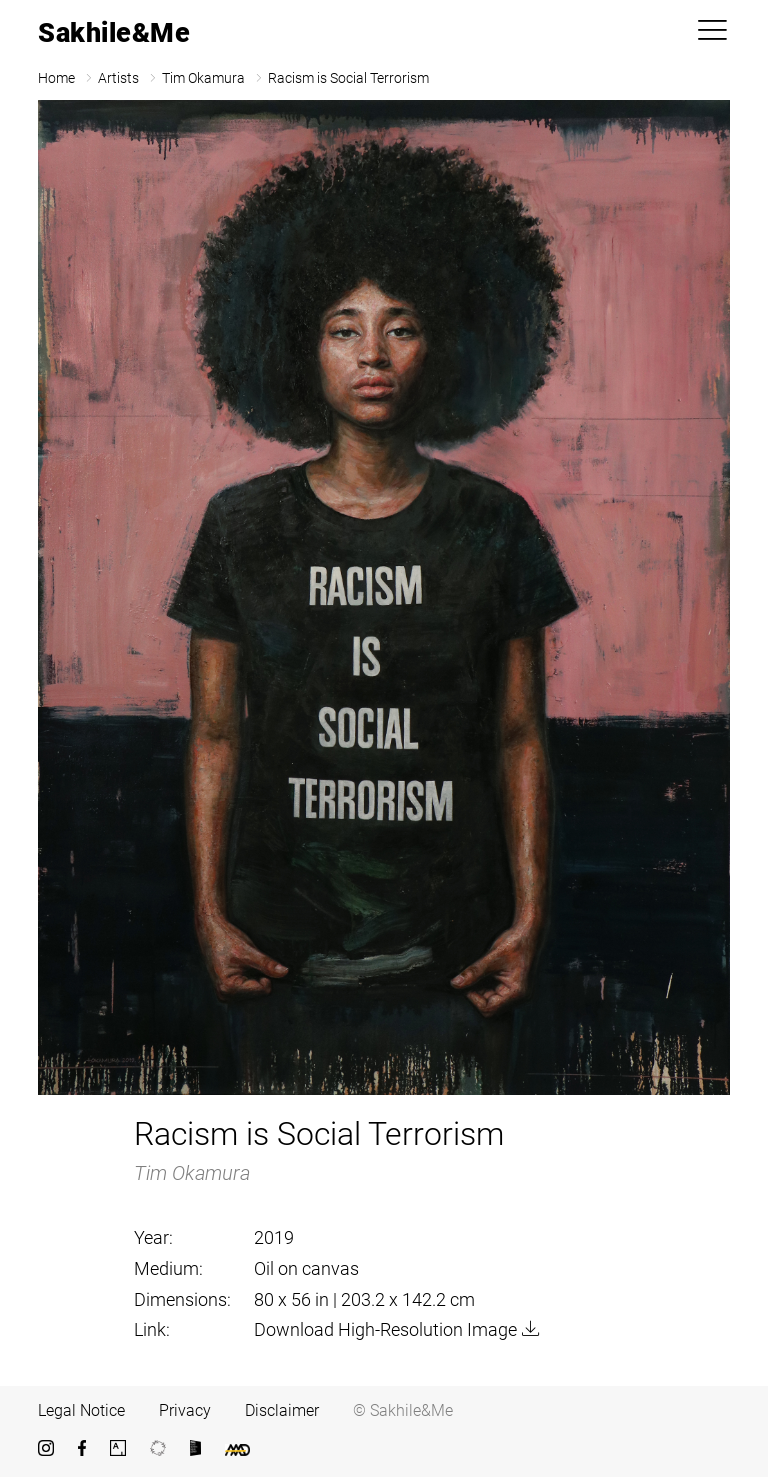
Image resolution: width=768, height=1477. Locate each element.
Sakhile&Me (114, 33)
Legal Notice (81, 1410)
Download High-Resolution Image (385, 1329)
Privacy (185, 1410)
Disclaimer (282, 1410)
